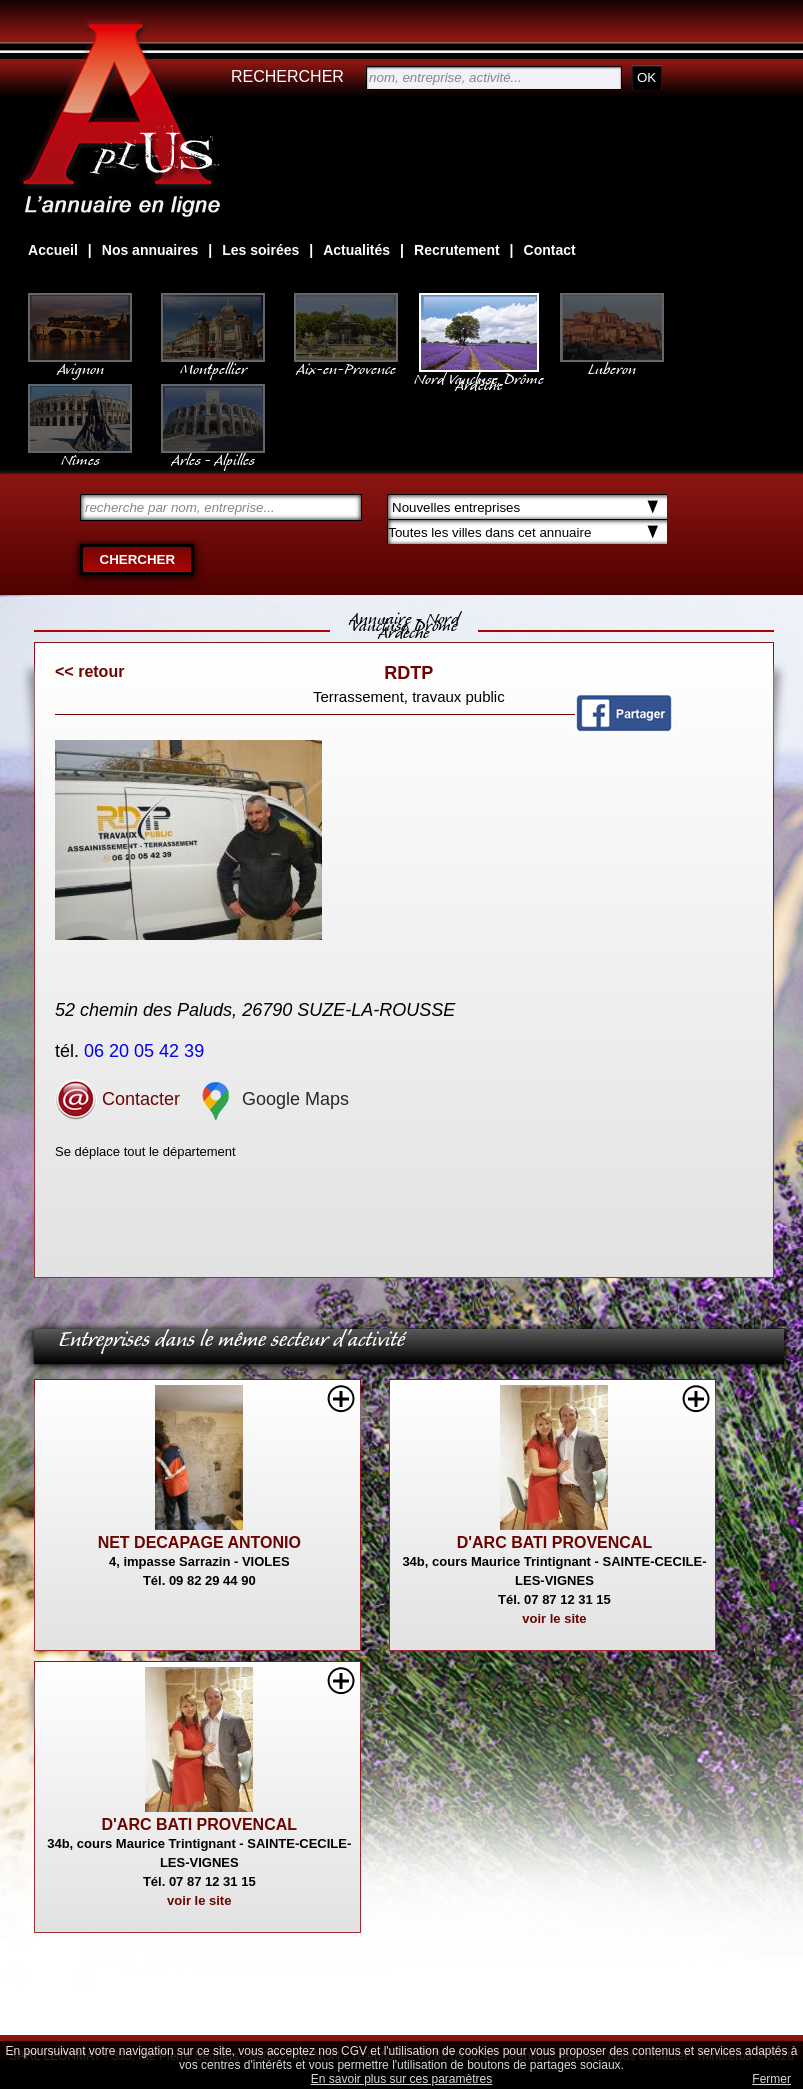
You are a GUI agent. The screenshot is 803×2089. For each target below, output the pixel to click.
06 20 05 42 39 (146, 1051)
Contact (550, 250)
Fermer (771, 2079)
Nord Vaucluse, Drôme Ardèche (479, 372)
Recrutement (457, 250)
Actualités (356, 250)
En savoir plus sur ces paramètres (401, 2079)
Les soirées (260, 250)
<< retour (89, 671)
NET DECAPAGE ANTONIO (199, 1542)
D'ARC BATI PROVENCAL (555, 1542)
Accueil (53, 250)
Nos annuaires (150, 250)
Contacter (117, 1099)
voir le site (554, 1618)
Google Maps (272, 1099)
